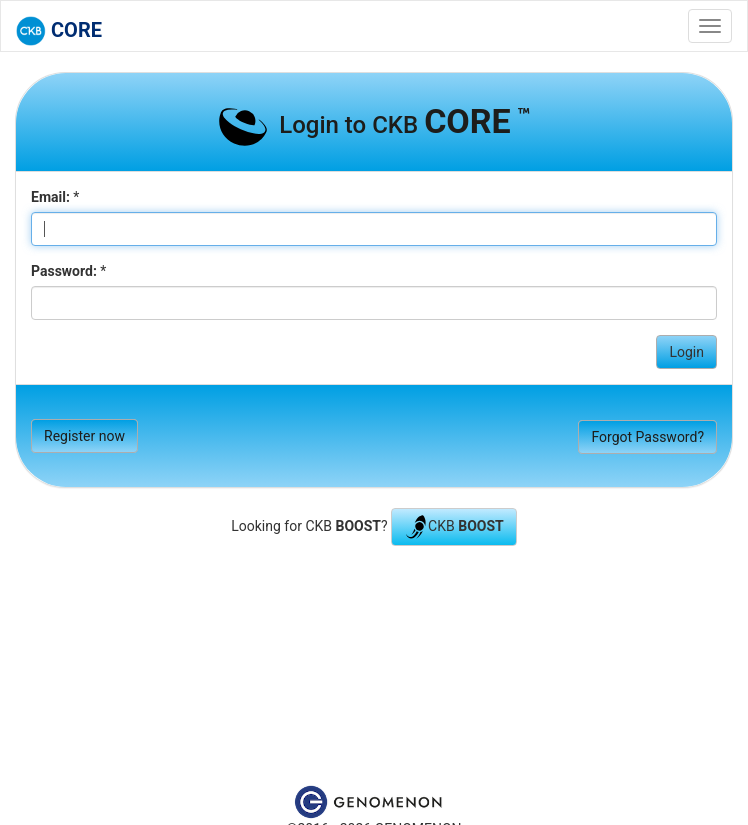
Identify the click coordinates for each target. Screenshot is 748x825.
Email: (50, 197)
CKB (454, 527)
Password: (64, 271)
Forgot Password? (647, 437)
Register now (84, 436)
